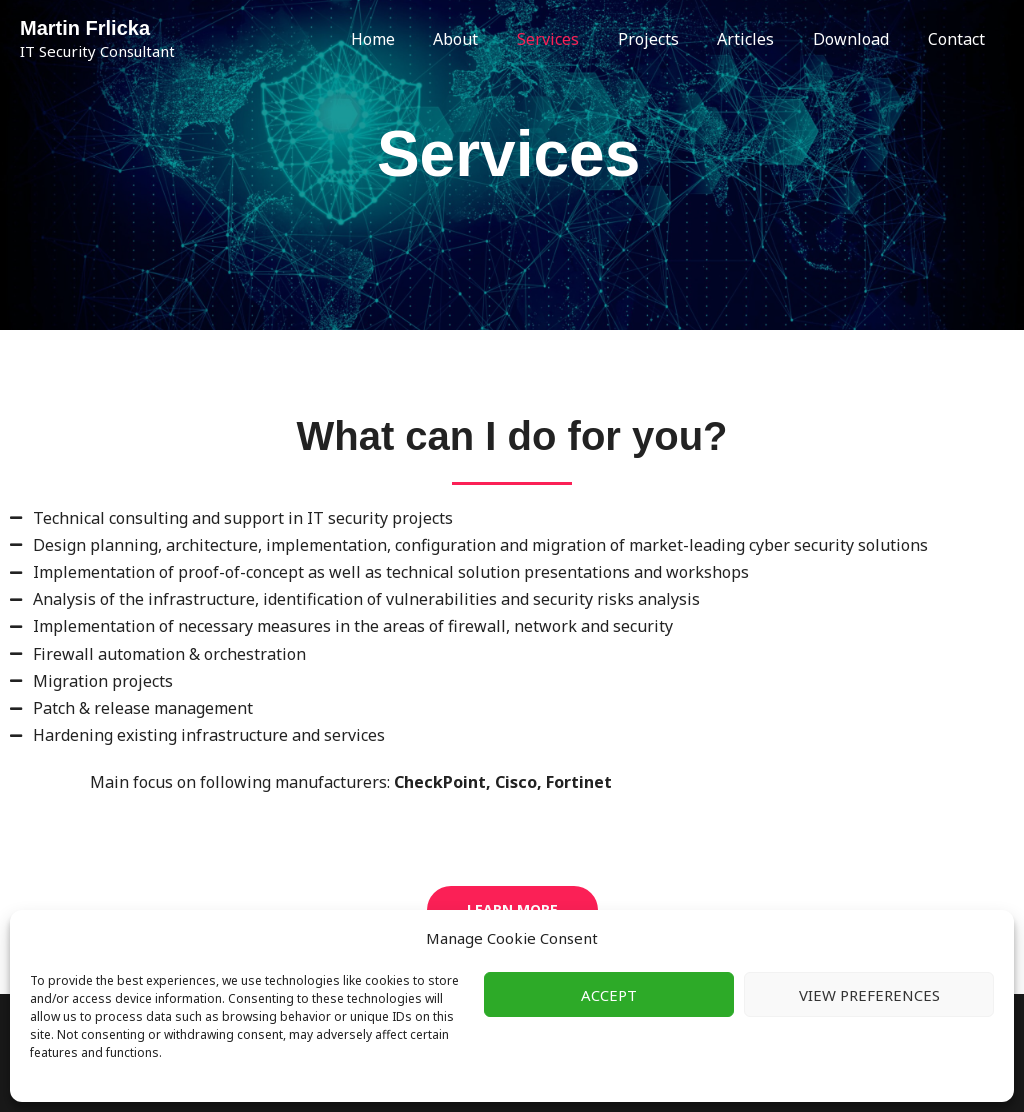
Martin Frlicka (85, 28)
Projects (671, 39)
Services (578, 39)
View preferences (869, 995)
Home (416, 39)
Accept (609, 995)
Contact (959, 39)
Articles (762, 39)
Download (861, 39)
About (492, 39)
